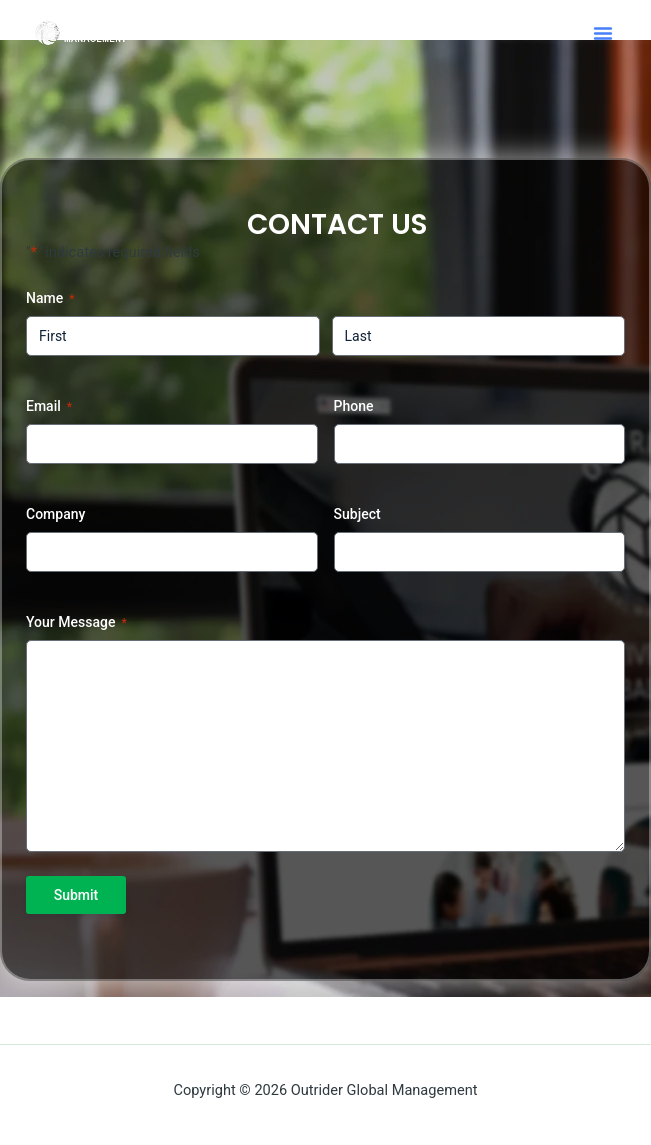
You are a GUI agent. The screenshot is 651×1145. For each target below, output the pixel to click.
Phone (354, 406)
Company (55, 514)
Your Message (76, 623)
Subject (357, 514)
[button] (603, 33)
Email (49, 407)
